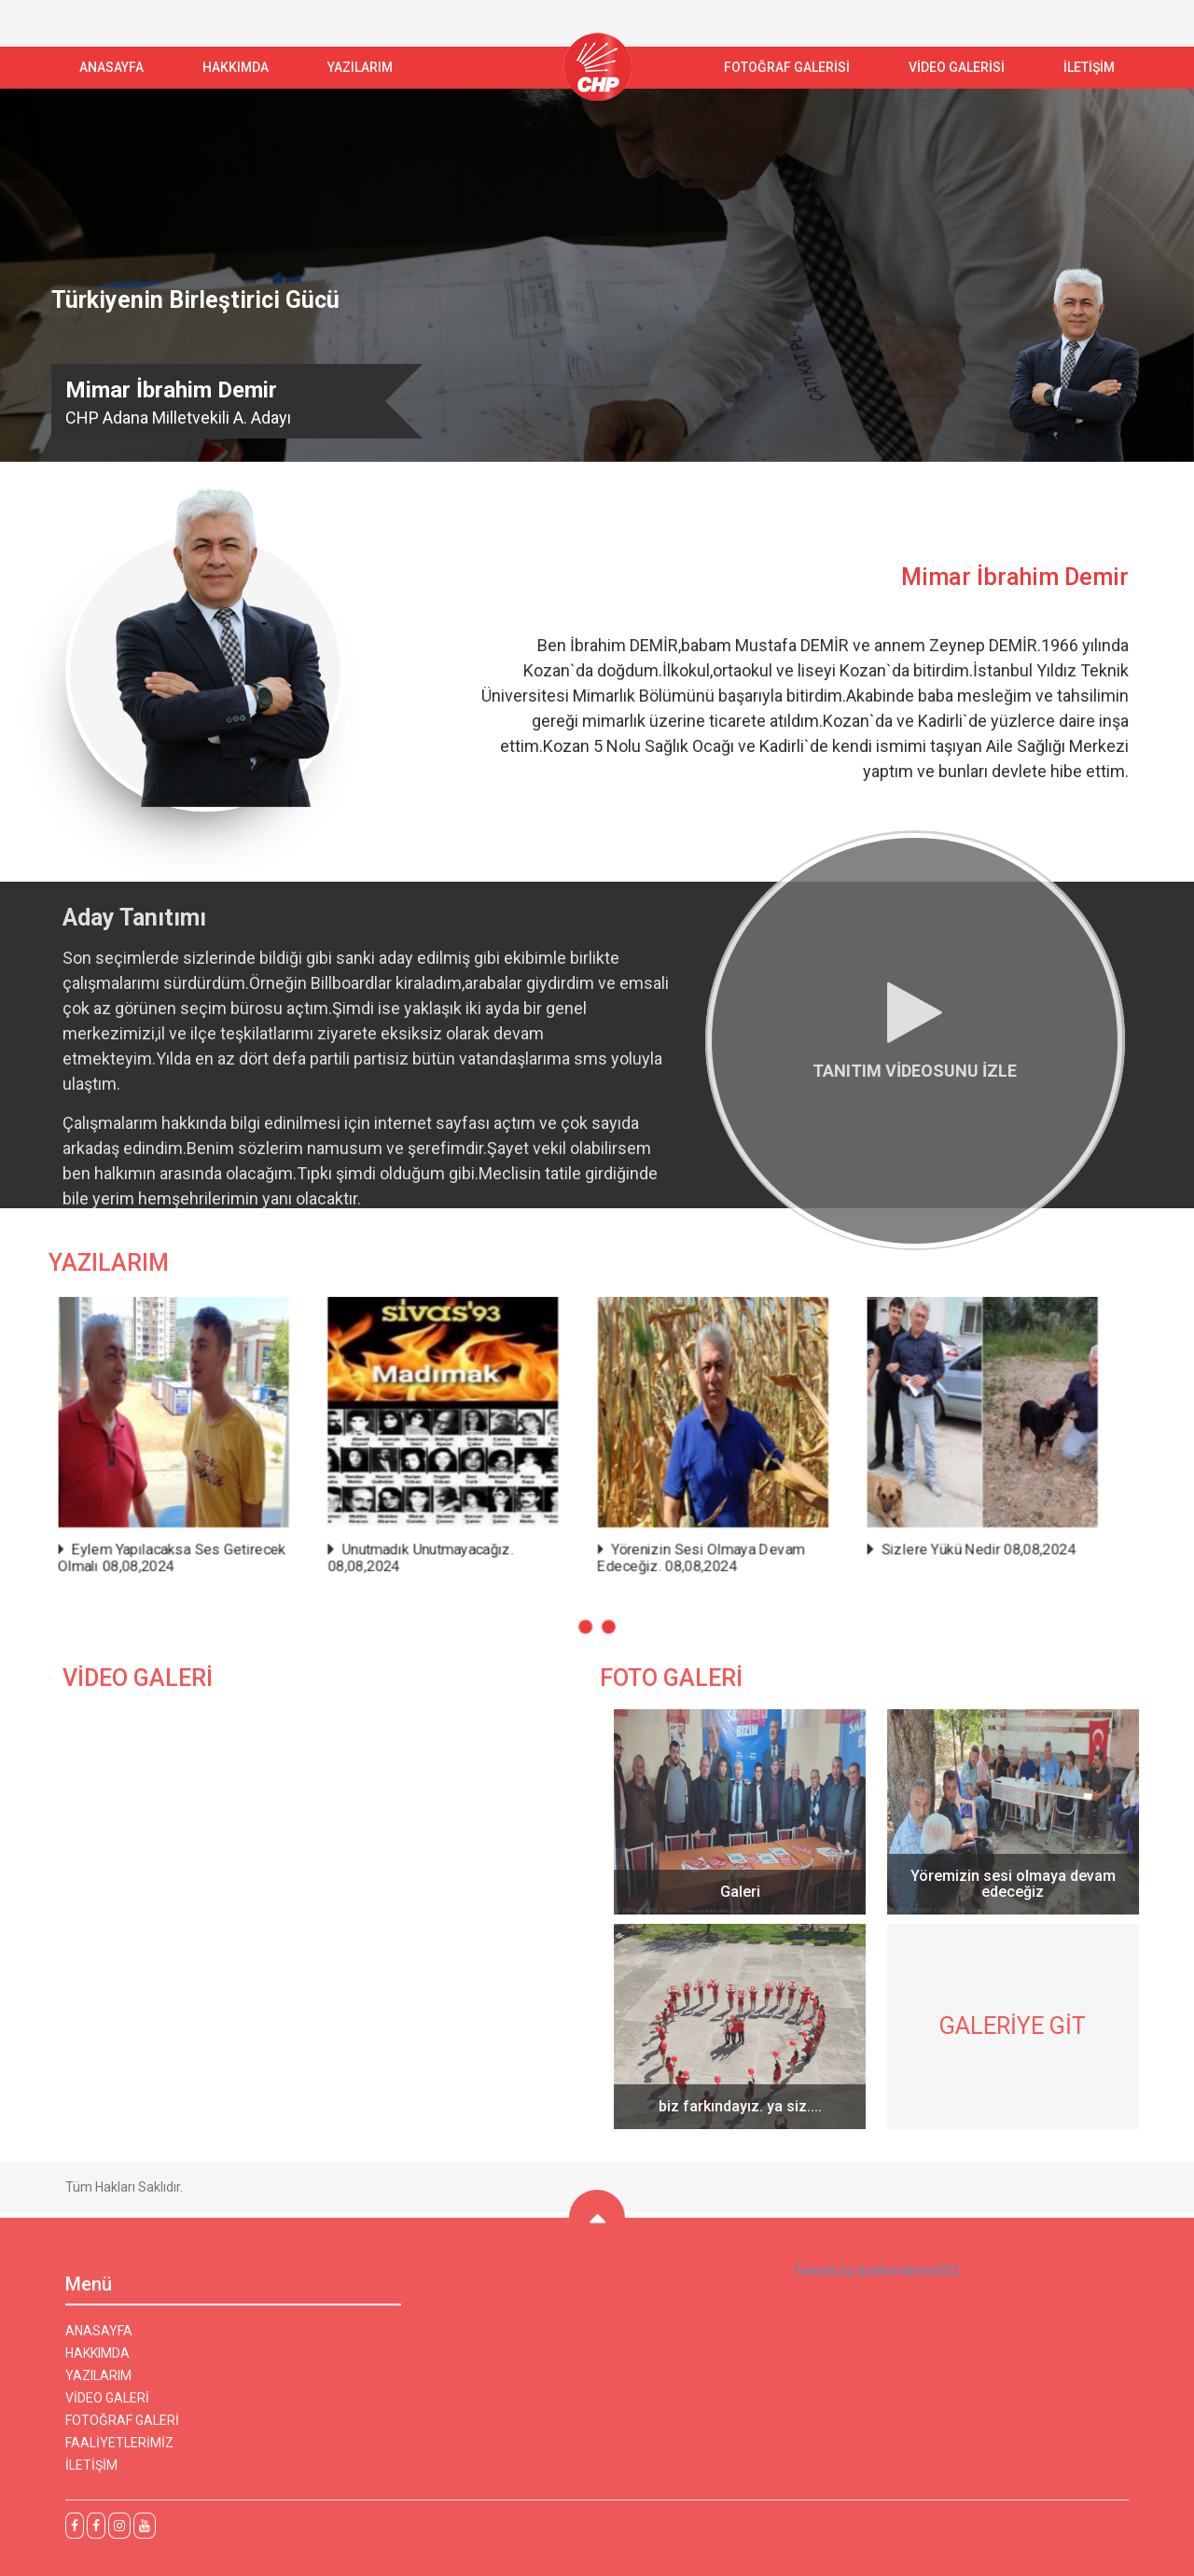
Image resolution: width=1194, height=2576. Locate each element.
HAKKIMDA (97, 2361)
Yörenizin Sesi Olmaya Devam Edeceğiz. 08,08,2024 (691, 1550)
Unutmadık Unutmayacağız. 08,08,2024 (436, 1550)
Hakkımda (235, 67)
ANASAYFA (111, 67)
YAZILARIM (360, 67)
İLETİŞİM (1089, 67)
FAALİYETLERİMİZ (119, 2451)
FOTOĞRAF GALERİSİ (787, 67)
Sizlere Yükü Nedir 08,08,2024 (945, 1542)
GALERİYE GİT (1021, 2026)
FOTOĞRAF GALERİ (122, 2428)
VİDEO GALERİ (107, 2406)
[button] (586, 1612)
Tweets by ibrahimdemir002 (876, 2279)
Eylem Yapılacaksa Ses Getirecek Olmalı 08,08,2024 (209, 1550)
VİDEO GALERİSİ (957, 67)
